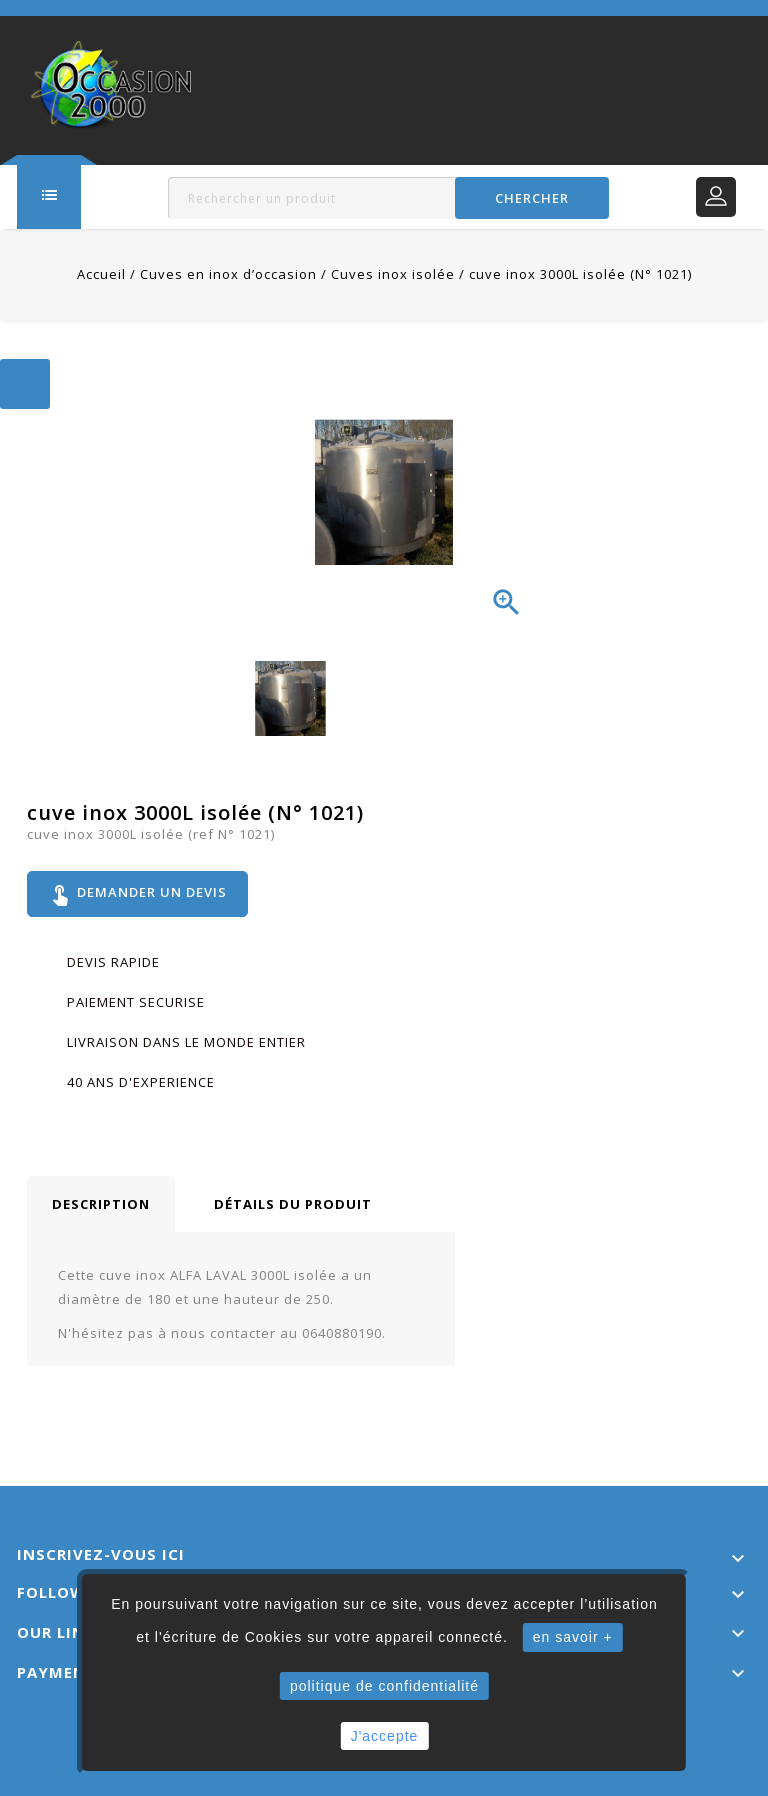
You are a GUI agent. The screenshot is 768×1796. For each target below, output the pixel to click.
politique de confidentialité (384, 1686)
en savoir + (573, 1637)
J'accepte (385, 1736)
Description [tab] (101, 1204)
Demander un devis (137, 894)
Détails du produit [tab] (293, 1204)
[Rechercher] (388, 198)
